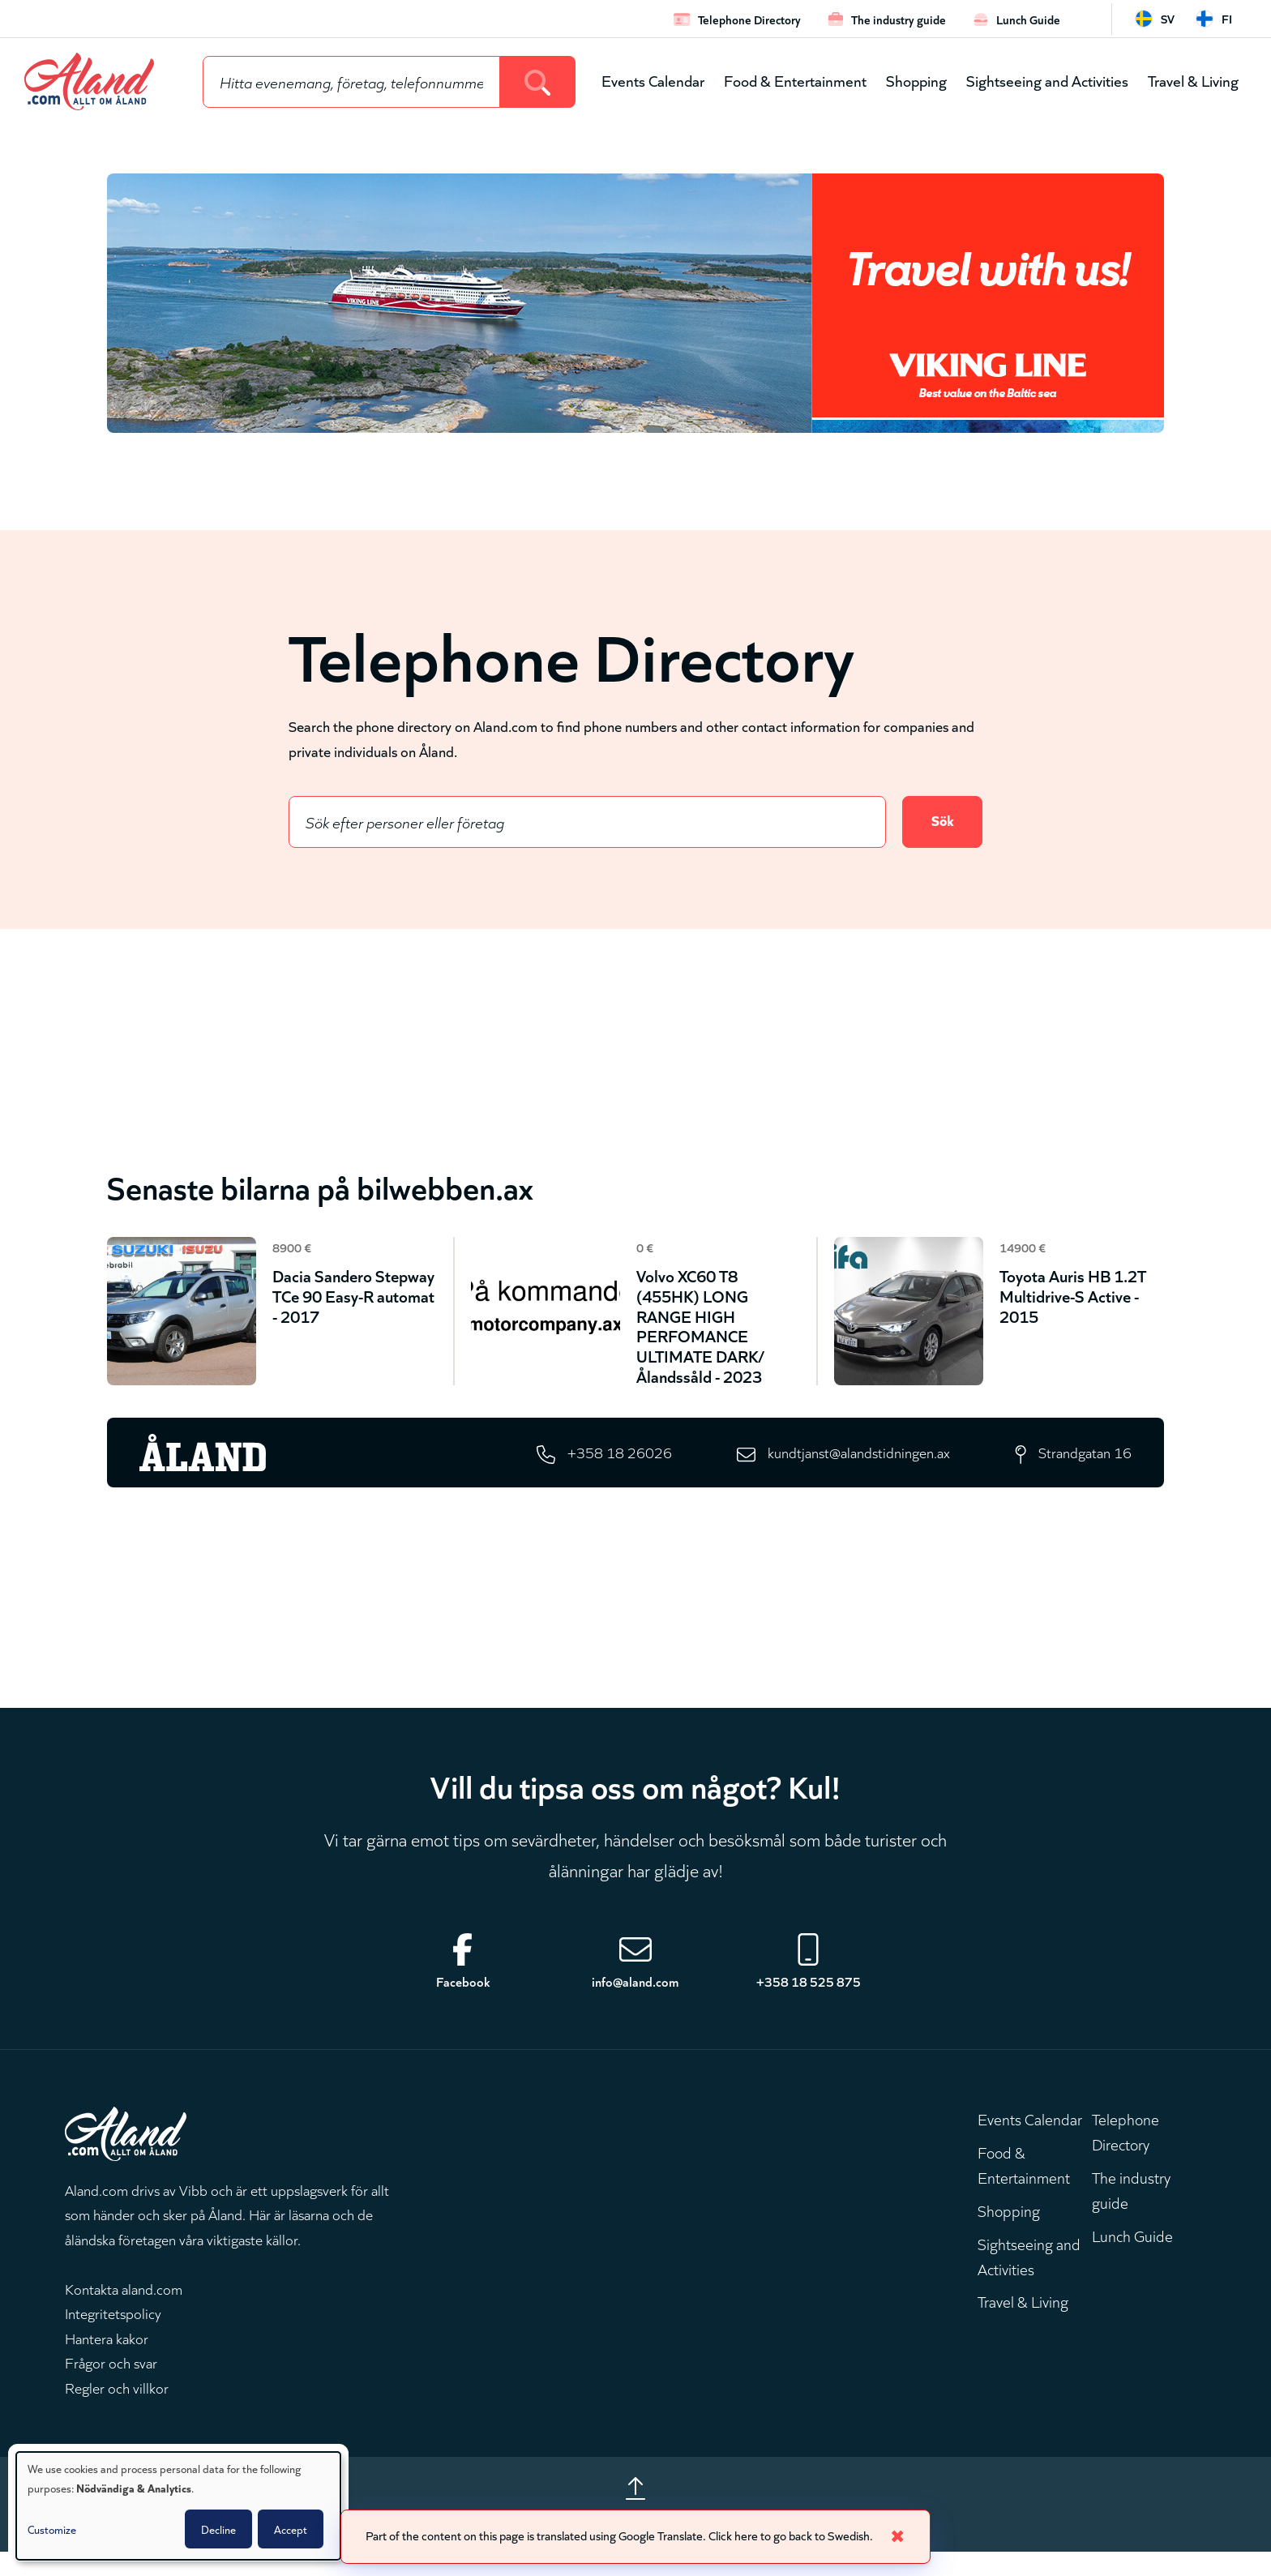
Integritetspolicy (113, 2332)
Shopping (916, 80)
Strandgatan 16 (1081, 1468)
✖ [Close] (913, 2535)
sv (1168, 18)
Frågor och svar (111, 2382)
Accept (290, 2529)
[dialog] (178, 2506)
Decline (218, 2529)
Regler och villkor (117, 2406)
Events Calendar (652, 80)
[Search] (538, 82)
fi (1227, 18)
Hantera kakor (106, 2357)
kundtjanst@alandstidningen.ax (845, 1468)
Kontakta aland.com (123, 2307)
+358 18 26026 (595, 1468)
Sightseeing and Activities (1047, 80)
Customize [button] (52, 2529)
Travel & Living (1193, 80)
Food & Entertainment (795, 80)
